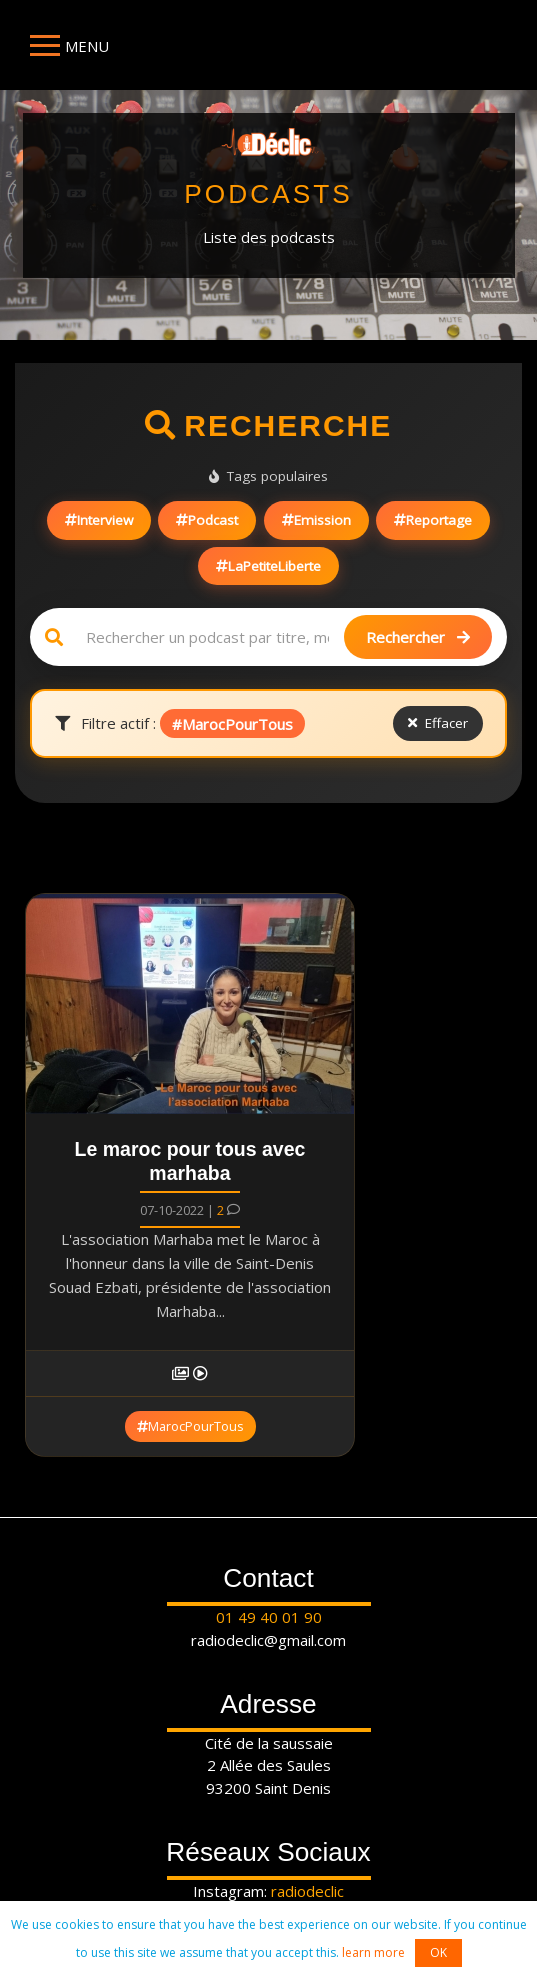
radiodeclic (307, 1891)
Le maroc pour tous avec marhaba (190, 1161)
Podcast (207, 520)
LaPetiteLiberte (268, 566)
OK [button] (438, 1952)
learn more (373, 1952)
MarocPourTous (190, 1426)
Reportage (433, 520)
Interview (99, 520)
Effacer (438, 723)
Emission (316, 520)
